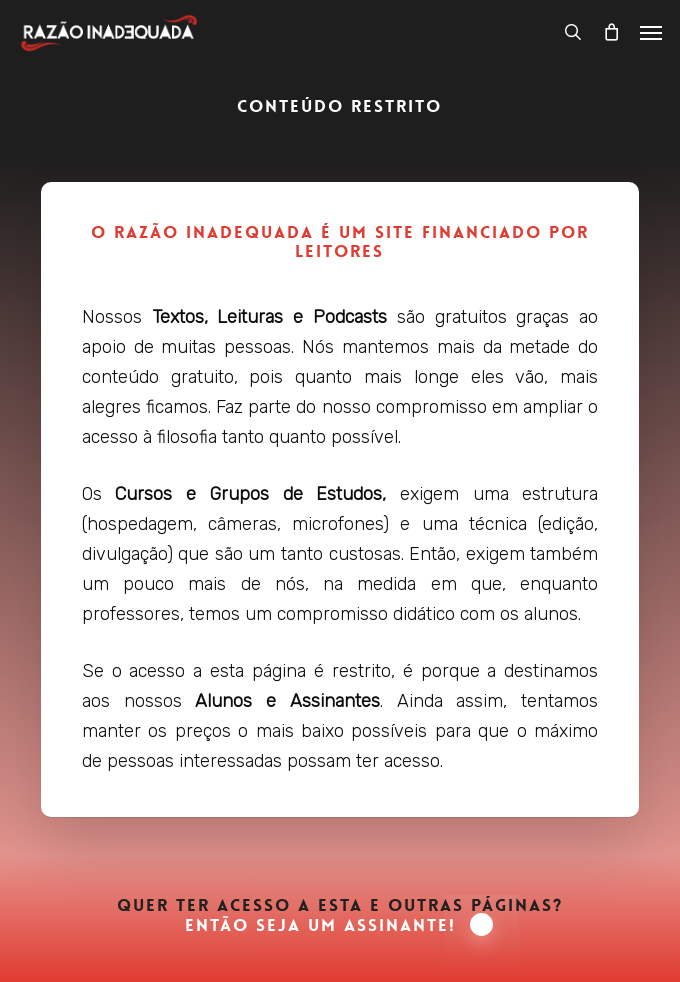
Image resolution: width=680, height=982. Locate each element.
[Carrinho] (611, 32)
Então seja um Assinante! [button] (339, 926)
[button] (651, 32)
